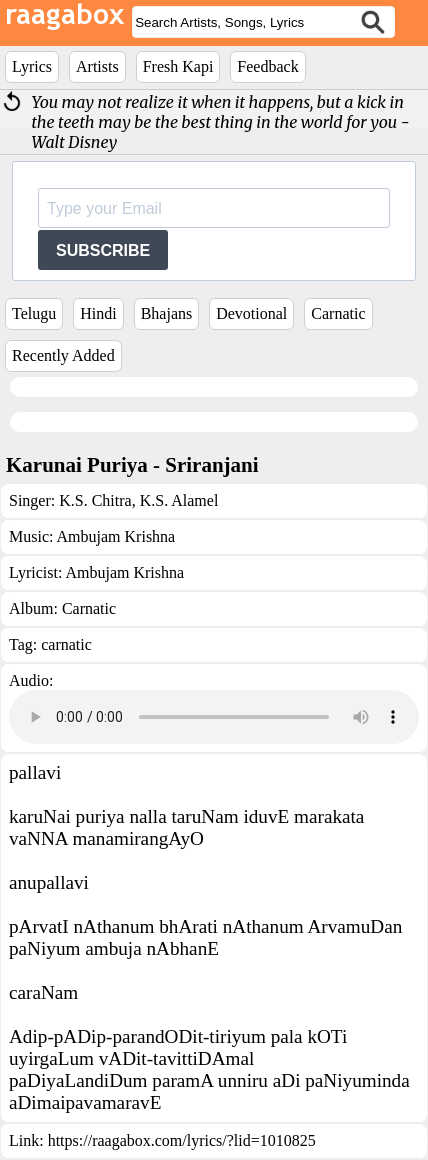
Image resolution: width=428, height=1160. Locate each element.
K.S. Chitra (95, 500)
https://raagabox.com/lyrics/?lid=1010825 (182, 1140)
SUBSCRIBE (103, 250)
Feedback (267, 66)
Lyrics (32, 66)
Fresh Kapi (178, 66)
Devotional (251, 313)
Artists (97, 66)
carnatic (66, 644)
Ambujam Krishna (116, 536)
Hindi (98, 313)
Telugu (34, 313)
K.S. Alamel (177, 500)
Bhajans (167, 313)
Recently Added (63, 355)
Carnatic (338, 313)
